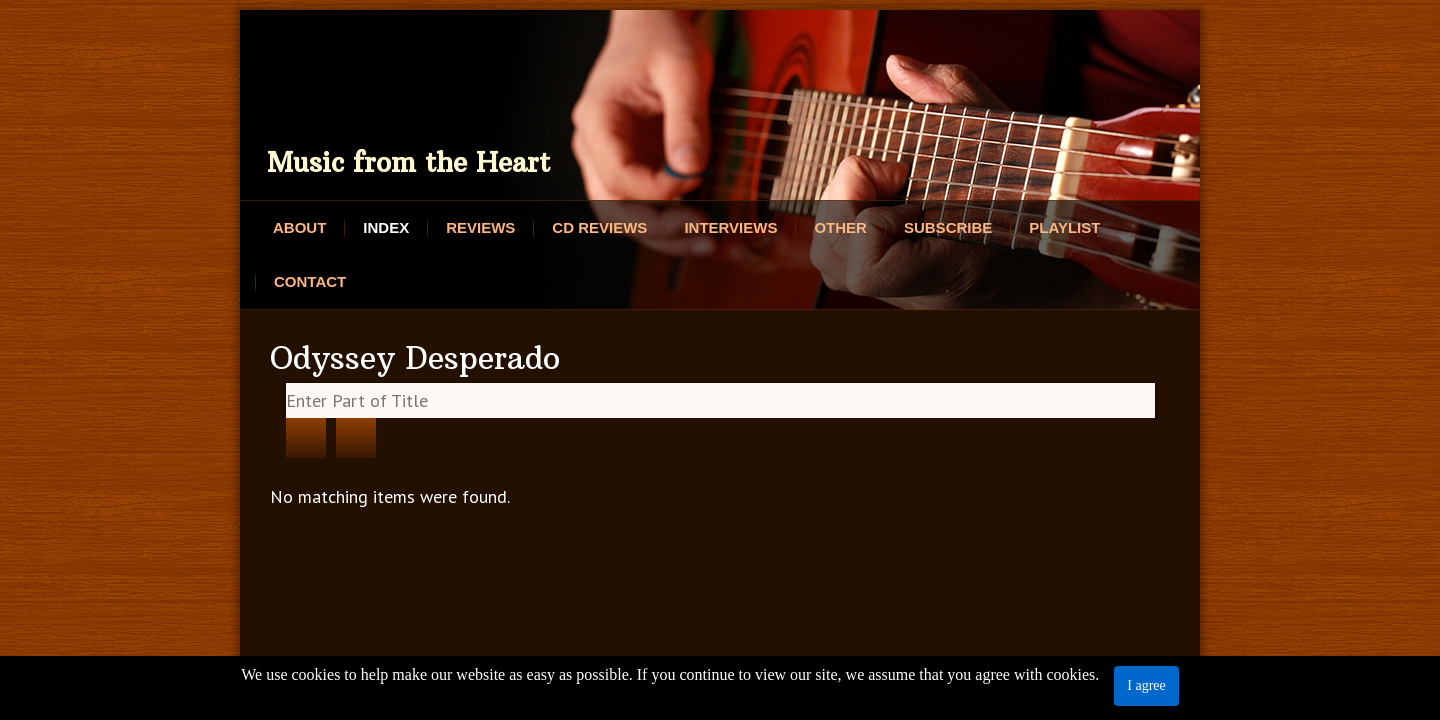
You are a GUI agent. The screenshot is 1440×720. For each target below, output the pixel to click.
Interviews (730, 227)
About (299, 227)
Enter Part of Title (286, 383)
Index (386, 227)
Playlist (1064, 227)
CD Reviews (599, 227)
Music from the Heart (408, 162)
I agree (1146, 685)
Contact (310, 281)
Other (840, 227)
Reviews (480, 227)
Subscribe (948, 227)
